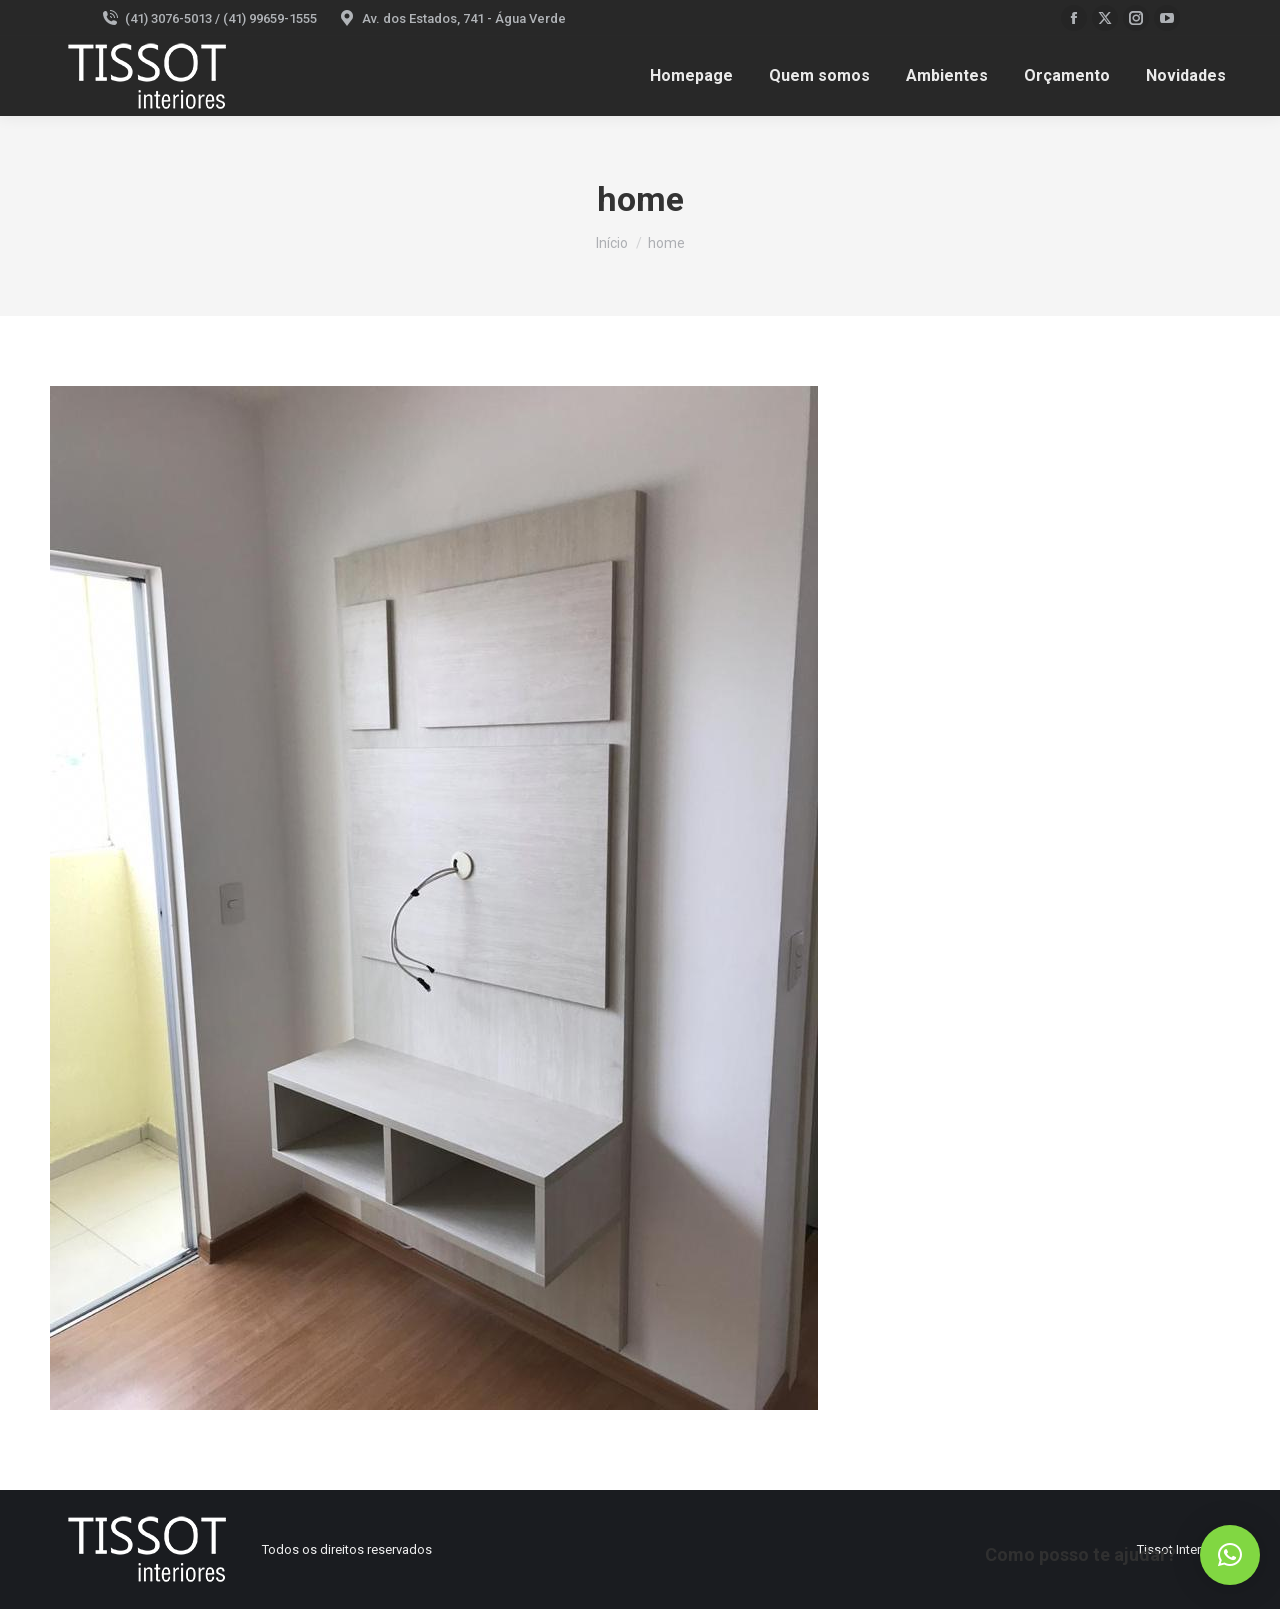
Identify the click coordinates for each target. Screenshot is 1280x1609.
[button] (1230, 1555)
